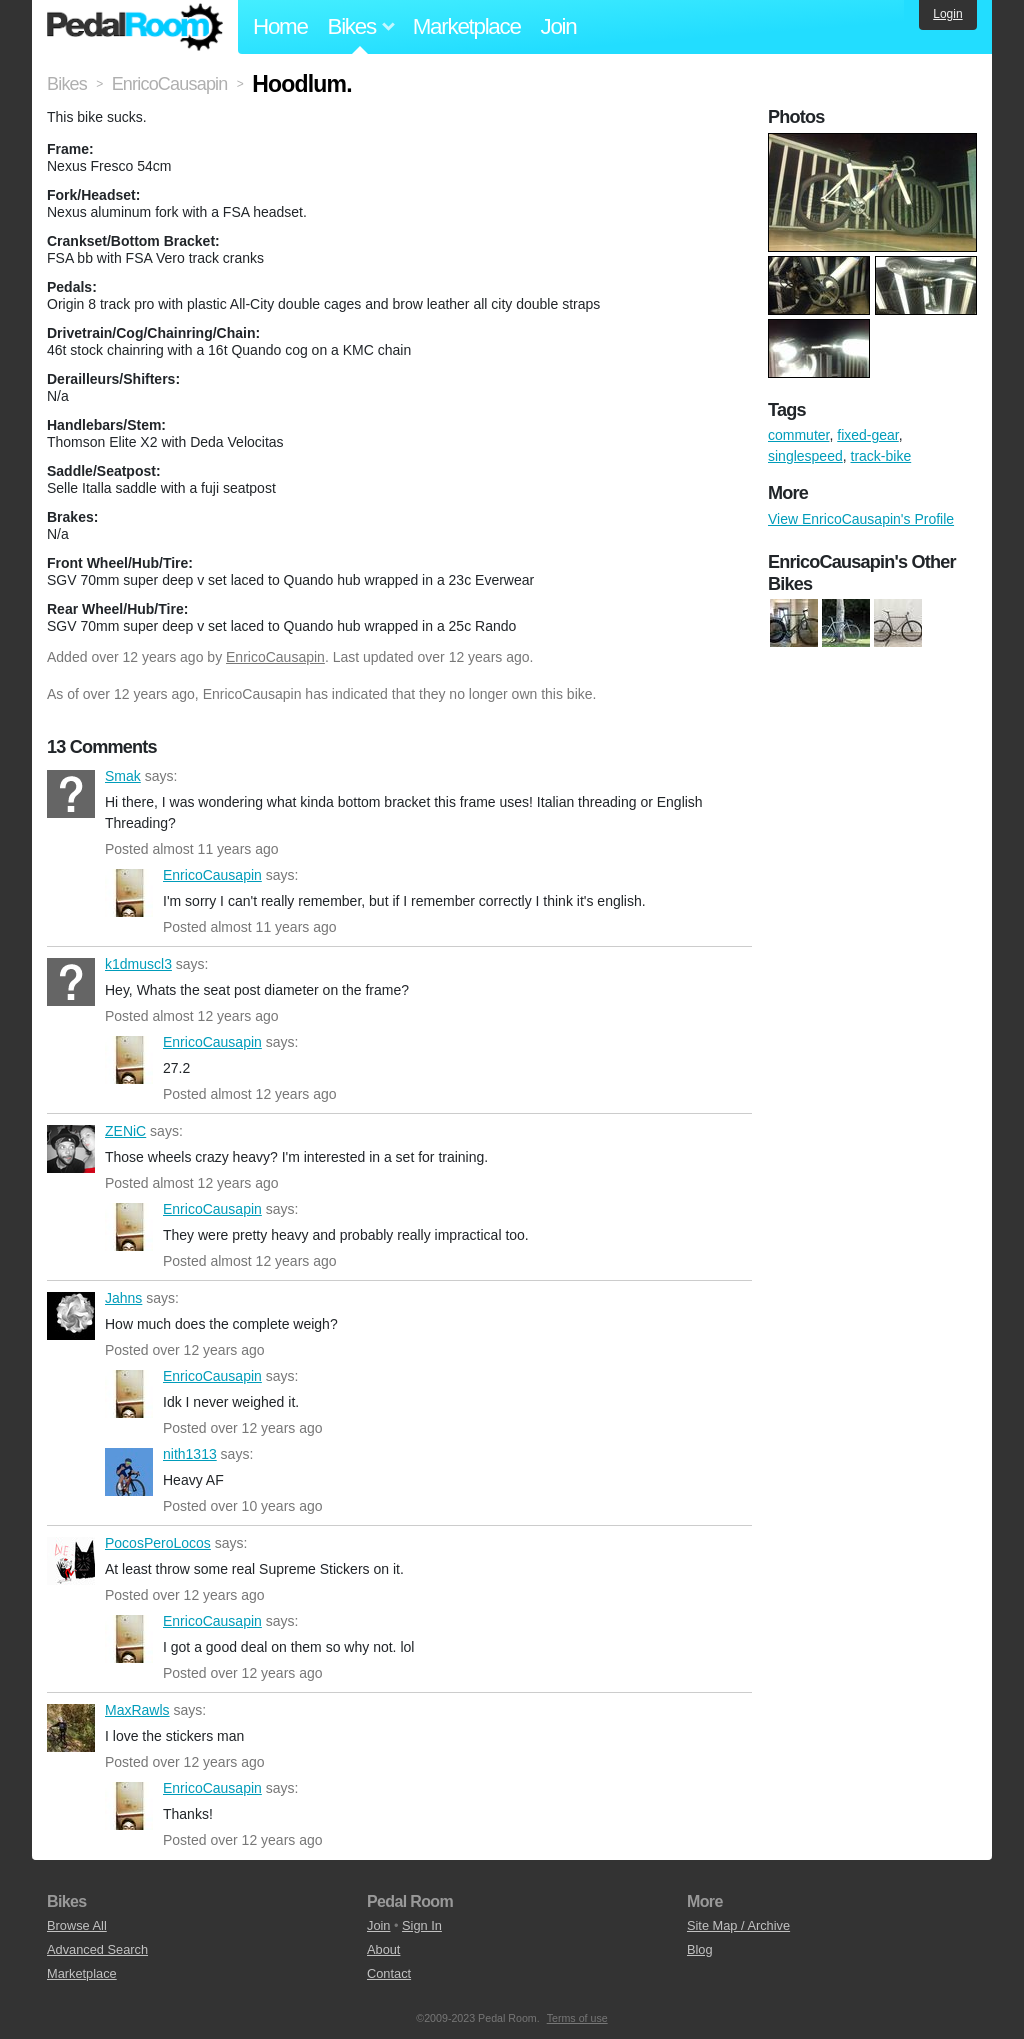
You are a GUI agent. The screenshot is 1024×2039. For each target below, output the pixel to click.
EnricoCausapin (275, 657)
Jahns (71, 1316)
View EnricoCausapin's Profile (861, 519)
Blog (700, 1949)
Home (280, 26)
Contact (389, 1973)
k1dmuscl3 (71, 982)
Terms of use (577, 2018)
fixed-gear (867, 435)
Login (947, 14)
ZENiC (71, 1149)
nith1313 (129, 1472)
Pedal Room (135, 27)
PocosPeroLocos (71, 1561)
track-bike (881, 456)
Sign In (422, 1925)
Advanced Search (97, 1949)
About (383, 1949)
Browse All (77, 1925)
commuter (798, 435)
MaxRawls (71, 1728)
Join (559, 26)
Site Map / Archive (738, 1925)
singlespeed (805, 456)
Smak (71, 794)
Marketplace (467, 26)
